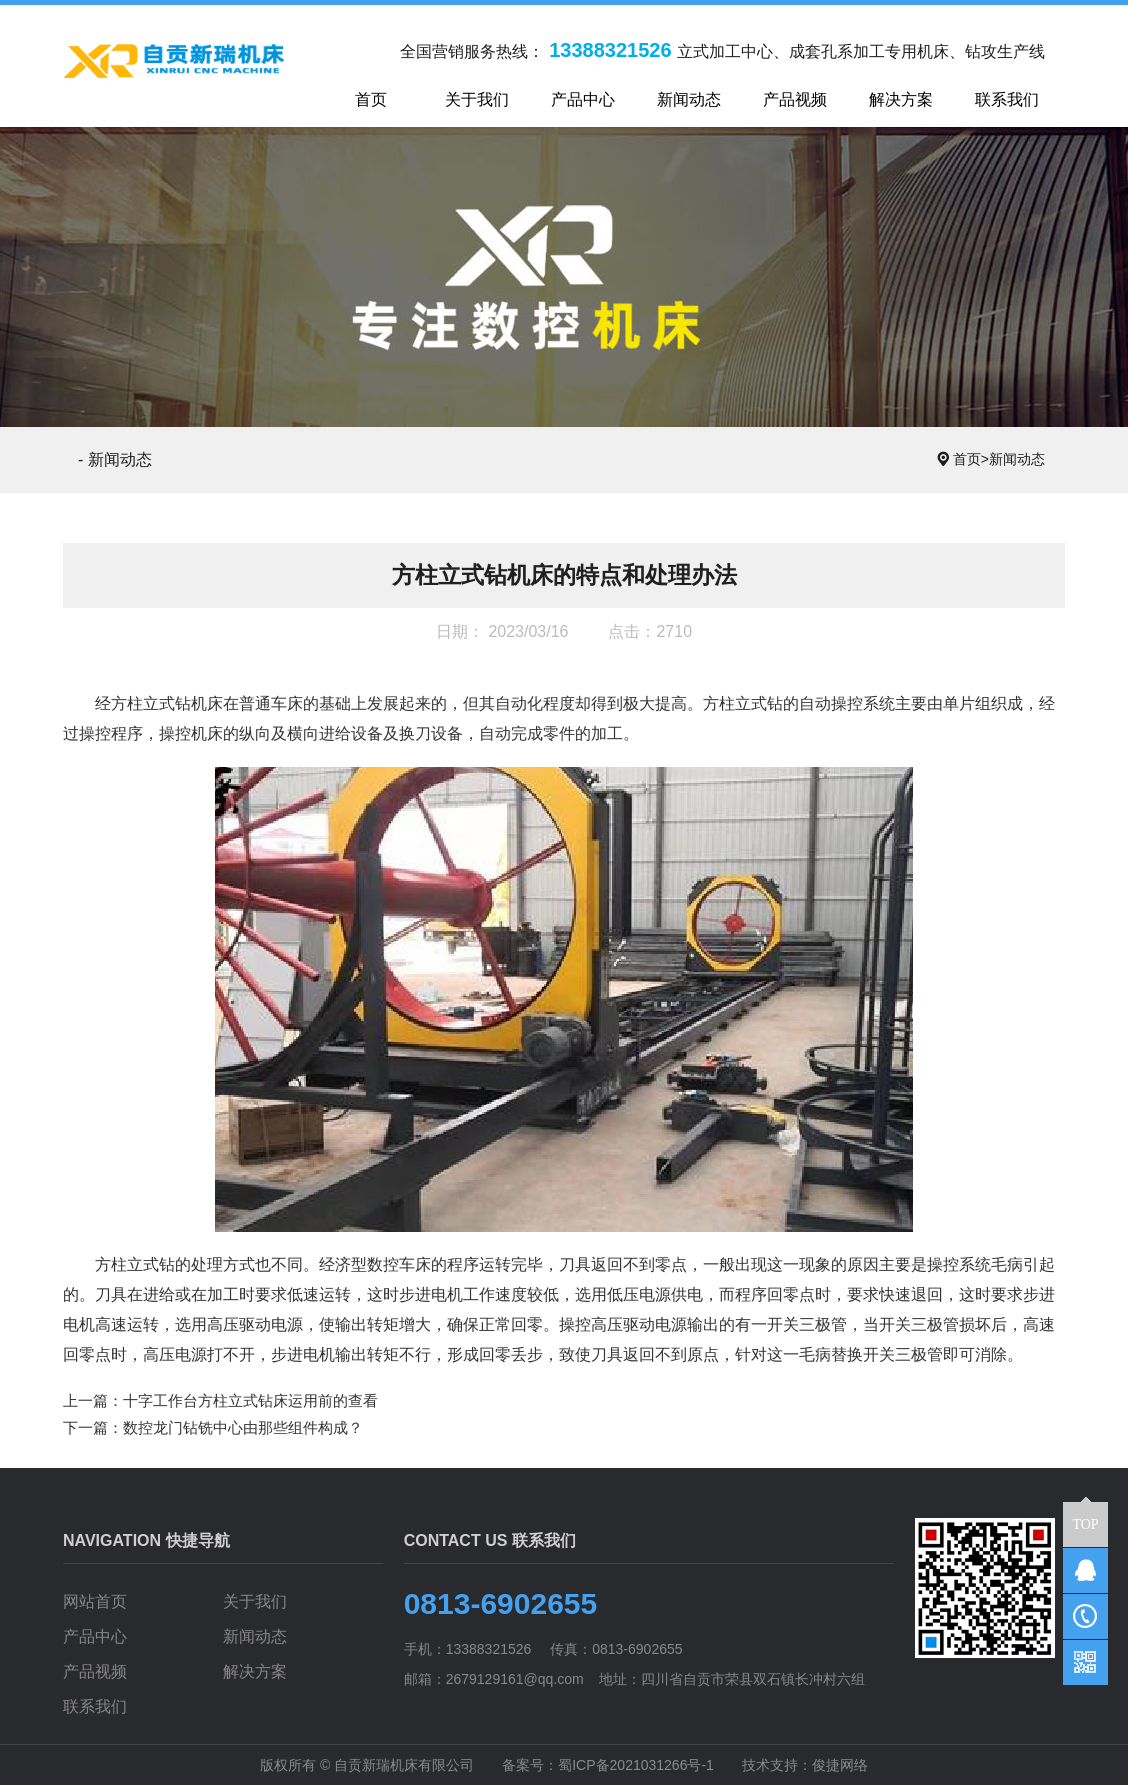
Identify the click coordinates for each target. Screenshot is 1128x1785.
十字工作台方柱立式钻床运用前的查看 (250, 1400)
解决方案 (255, 1671)
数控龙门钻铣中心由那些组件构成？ (243, 1427)
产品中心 (95, 1636)
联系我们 (95, 1706)
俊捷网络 (840, 1765)
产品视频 (95, 1671)
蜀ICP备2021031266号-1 (636, 1765)
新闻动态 (1017, 459)
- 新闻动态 (115, 459)
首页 (971, 459)
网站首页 (95, 1601)
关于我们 (255, 1601)
